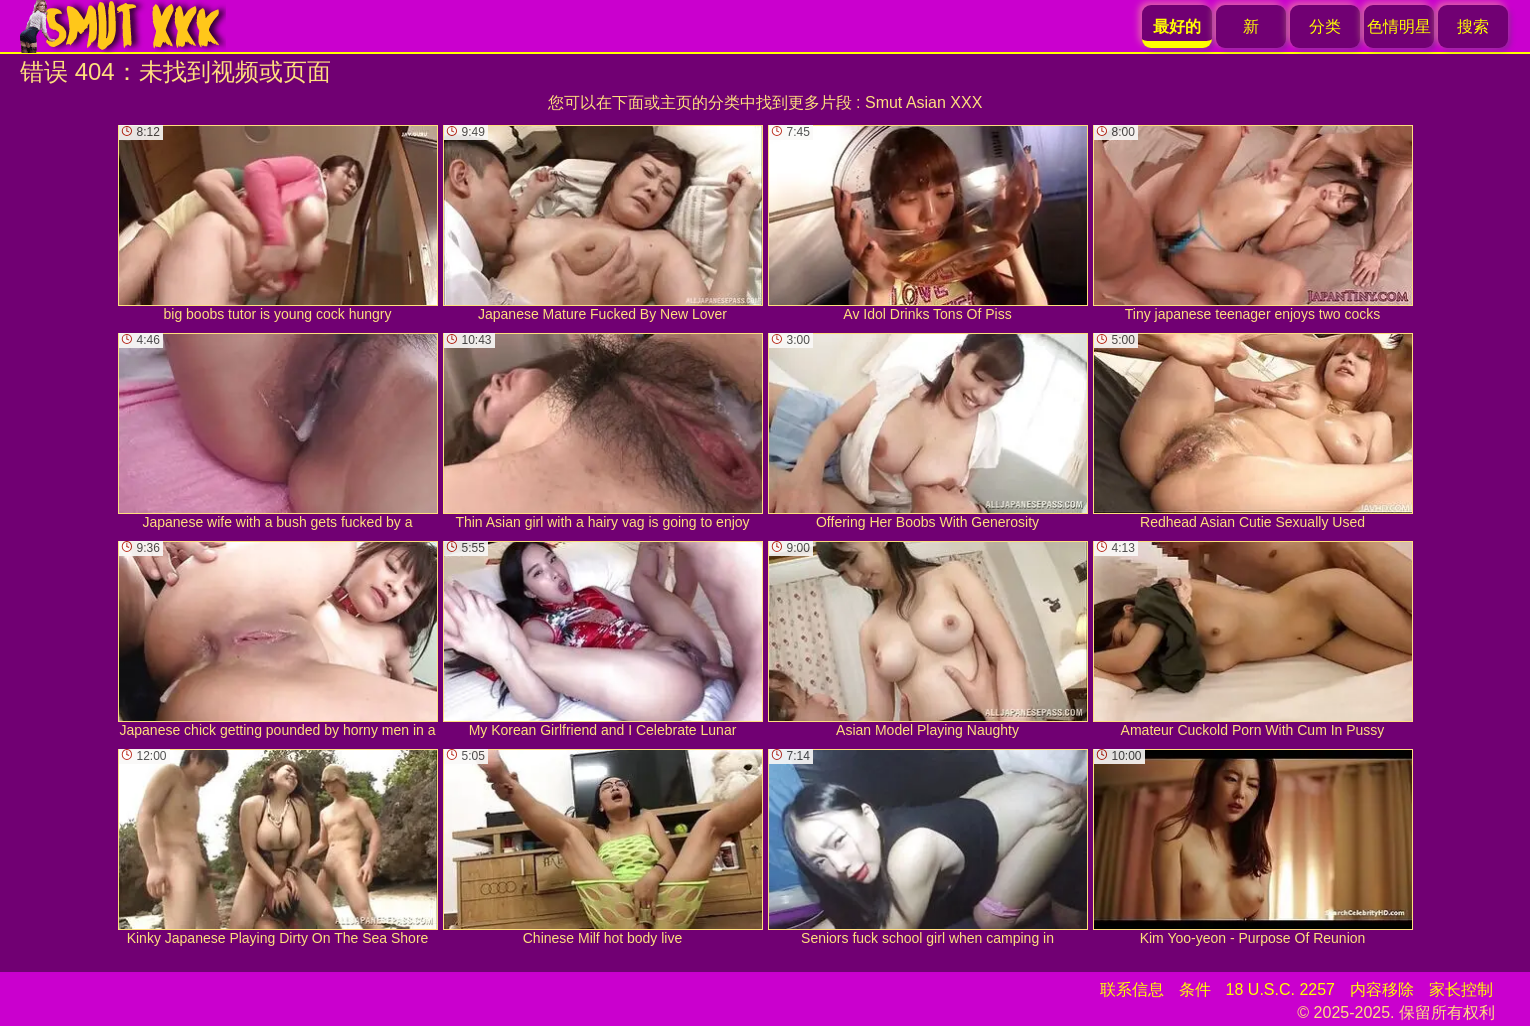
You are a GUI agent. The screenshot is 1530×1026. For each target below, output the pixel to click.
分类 (1325, 26)
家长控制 (1461, 989)
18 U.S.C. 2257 (1280, 989)
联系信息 (1132, 989)
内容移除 (1382, 989)
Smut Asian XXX (923, 102)
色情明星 (1399, 26)
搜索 (1473, 26)
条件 (1195, 989)
